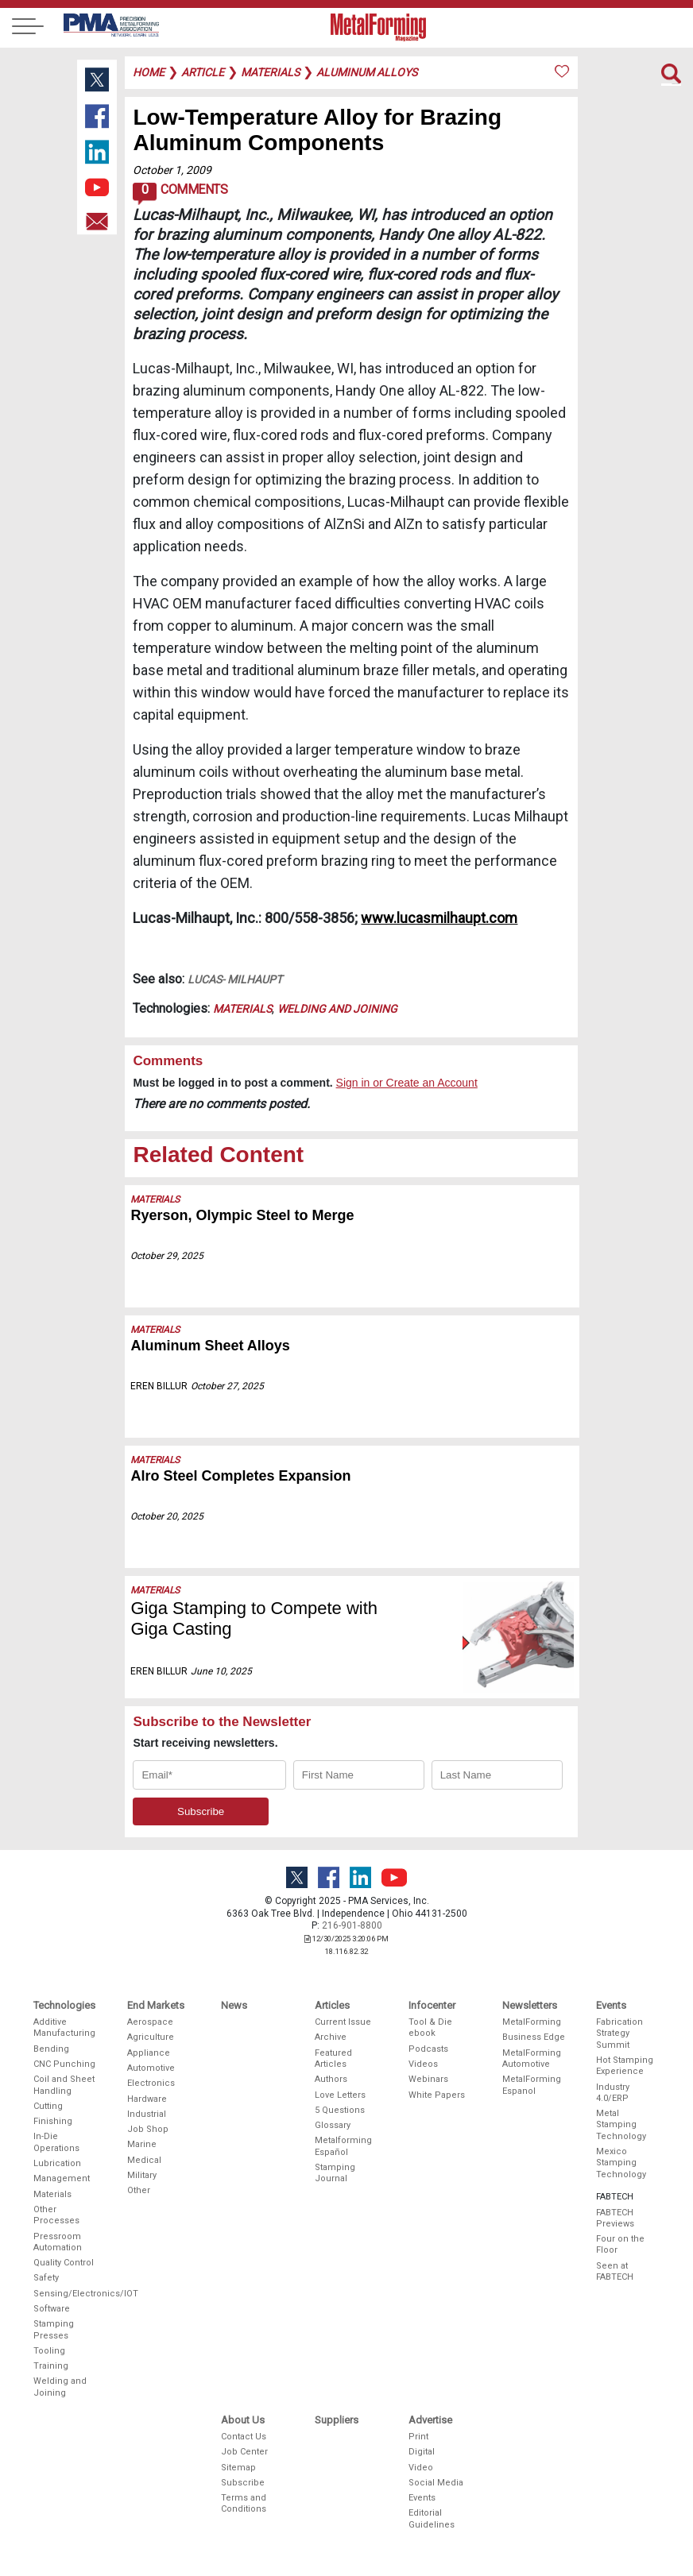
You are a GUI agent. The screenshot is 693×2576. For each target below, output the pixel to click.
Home (149, 72)
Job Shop (147, 2129)
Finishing (52, 2121)
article (202, 72)
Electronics (151, 2083)
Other (138, 2190)
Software (51, 2309)
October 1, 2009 (172, 170)
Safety (46, 2278)
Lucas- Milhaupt (235, 979)
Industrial (146, 2114)
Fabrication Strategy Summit (619, 2033)
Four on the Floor (620, 2244)
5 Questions (340, 2110)
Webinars (428, 2079)
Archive (330, 2037)
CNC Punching (64, 2064)
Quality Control (63, 2262)
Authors (331, 2079)
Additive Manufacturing (64, 2027)
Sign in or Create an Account (407, 1082)
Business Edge (533, 2037)
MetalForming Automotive (531, 2058)
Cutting (48, 2106)
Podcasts (428, 2049)
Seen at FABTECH (614, 2271)
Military (142, 2175)
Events (422, 2498)
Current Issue (343, 2022)
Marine (142, 2144)
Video (420, 2467)
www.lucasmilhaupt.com (439, 918)
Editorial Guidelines (431, 2518)
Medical (144, 2160)
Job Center (244, 2452)
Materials (242, 1008)
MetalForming (531, 2022)
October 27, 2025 (227, 1386)
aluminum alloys (366, 72)
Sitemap (238, 2467)
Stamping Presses (53, 2329)
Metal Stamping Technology (621, 2125)
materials (270, 72)
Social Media (435, 2483)
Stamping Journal (335, 2173)
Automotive (151, 2068)
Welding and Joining (337, 1008)
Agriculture (150, 2037)
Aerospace (150, 2022)
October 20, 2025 (166, 1516)
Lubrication (57, 2163)
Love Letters (340, 2095)
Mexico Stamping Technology (621, 2163)
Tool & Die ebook (430, 2027)
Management (61, 2178)
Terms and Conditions (243, 2503)
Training (50, 2366)
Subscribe (243, 2483)
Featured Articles (333, 2058)
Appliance (148, 2053)
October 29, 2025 (166, 1255)
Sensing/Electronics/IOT (65, 2293)
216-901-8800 (352, 1925)
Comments (180, 194)
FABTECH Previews (615, 2218)
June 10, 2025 (221, 1671)
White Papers (436, 2095)
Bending (51, 2049)
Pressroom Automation (57, 2242)
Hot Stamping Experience (624, 2065)
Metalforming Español (343, 2146)
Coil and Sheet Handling (64, 2084)
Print (418, 2436)
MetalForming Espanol (531, 2084)
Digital (421, 2452)
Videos (423, 2064)
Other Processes (56, 2215)
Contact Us (243, 2436)
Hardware (147, 2099)
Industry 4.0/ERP (612, 2092)
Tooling (49, 2351)
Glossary (332, 2125)
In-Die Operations (56, 2142)
